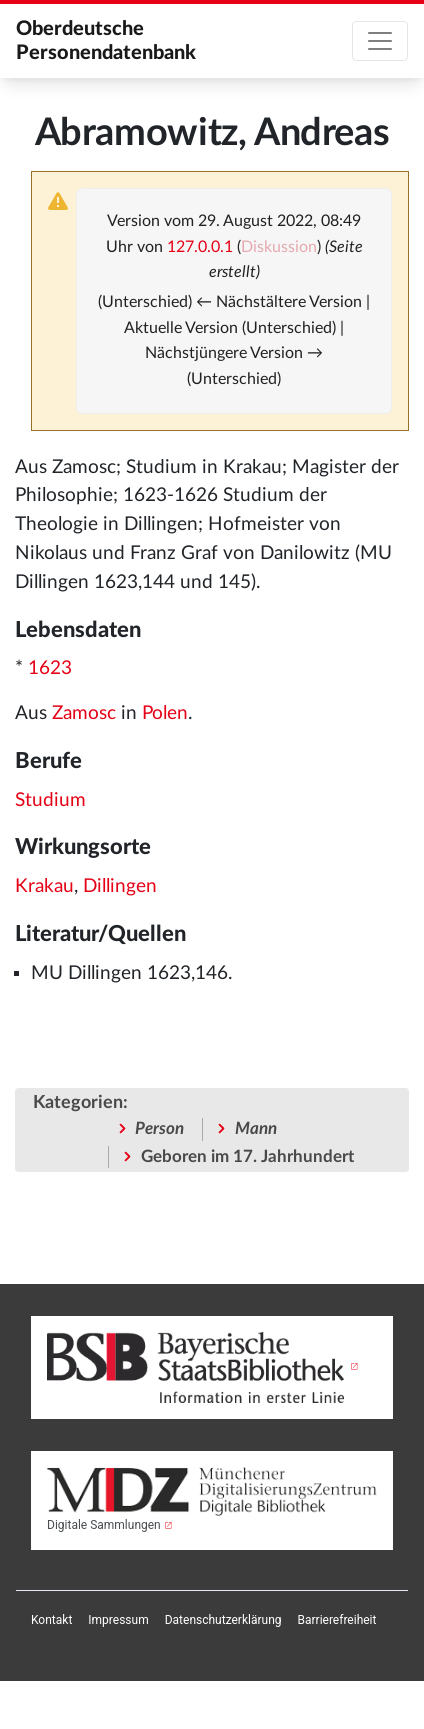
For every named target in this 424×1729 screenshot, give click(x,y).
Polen (165, 713)
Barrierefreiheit (337, 1620)
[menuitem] (51, 1620)
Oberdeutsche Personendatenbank (106, 41)
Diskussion (279, 247)
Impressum (118, 1620)
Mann (256, 1128)
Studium (50, 800)
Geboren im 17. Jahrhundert (247, 1156)
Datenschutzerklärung (223, 1620)
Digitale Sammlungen (104, 1525)
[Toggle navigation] (380, 41)
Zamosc (84, 713)
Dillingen (120, 886)
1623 (50, 668)
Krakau (44, 886)
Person (159, 1128)
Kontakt (51, 1620)
